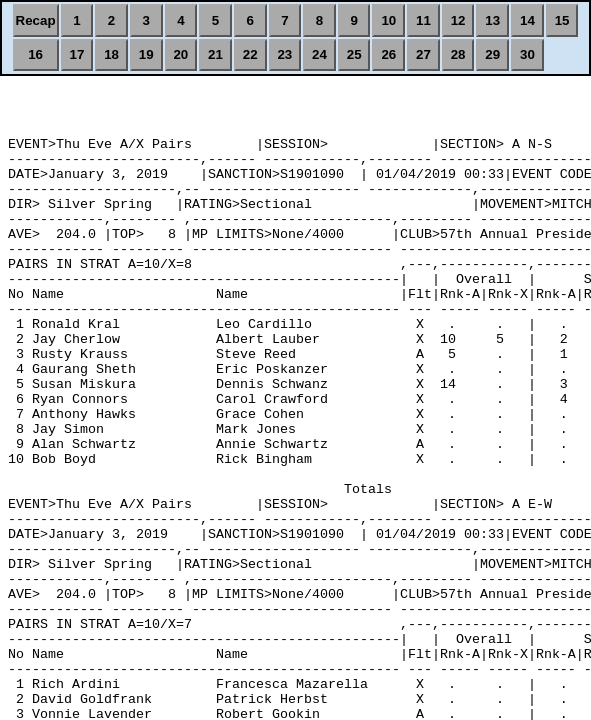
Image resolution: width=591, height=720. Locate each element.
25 (354, 54)
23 (284, 54)
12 (458, 20)
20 (180, 54)
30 (527, 54)
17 (76, 54)
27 (423, 54)
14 (527, 20)
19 (146, 54)
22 (250, 54)
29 (492, 54)
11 (423, 20)
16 (35, 54)
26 (388, 54)
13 (492, 20)
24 (319, 54)
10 (388, 20)
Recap (36, 20)
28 (458, 54)
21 (215, 54)
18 (111, 54)
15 (562, 20)
